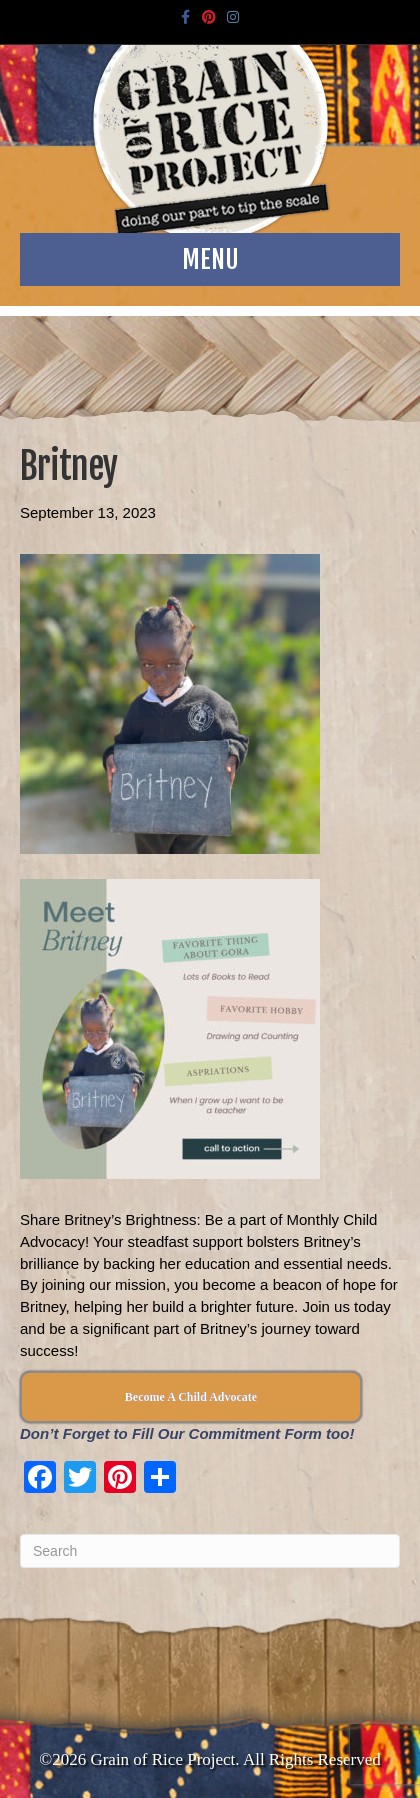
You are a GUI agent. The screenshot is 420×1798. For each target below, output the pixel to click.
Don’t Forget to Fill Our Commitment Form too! (187, 1433)
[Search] (210, 1551)
